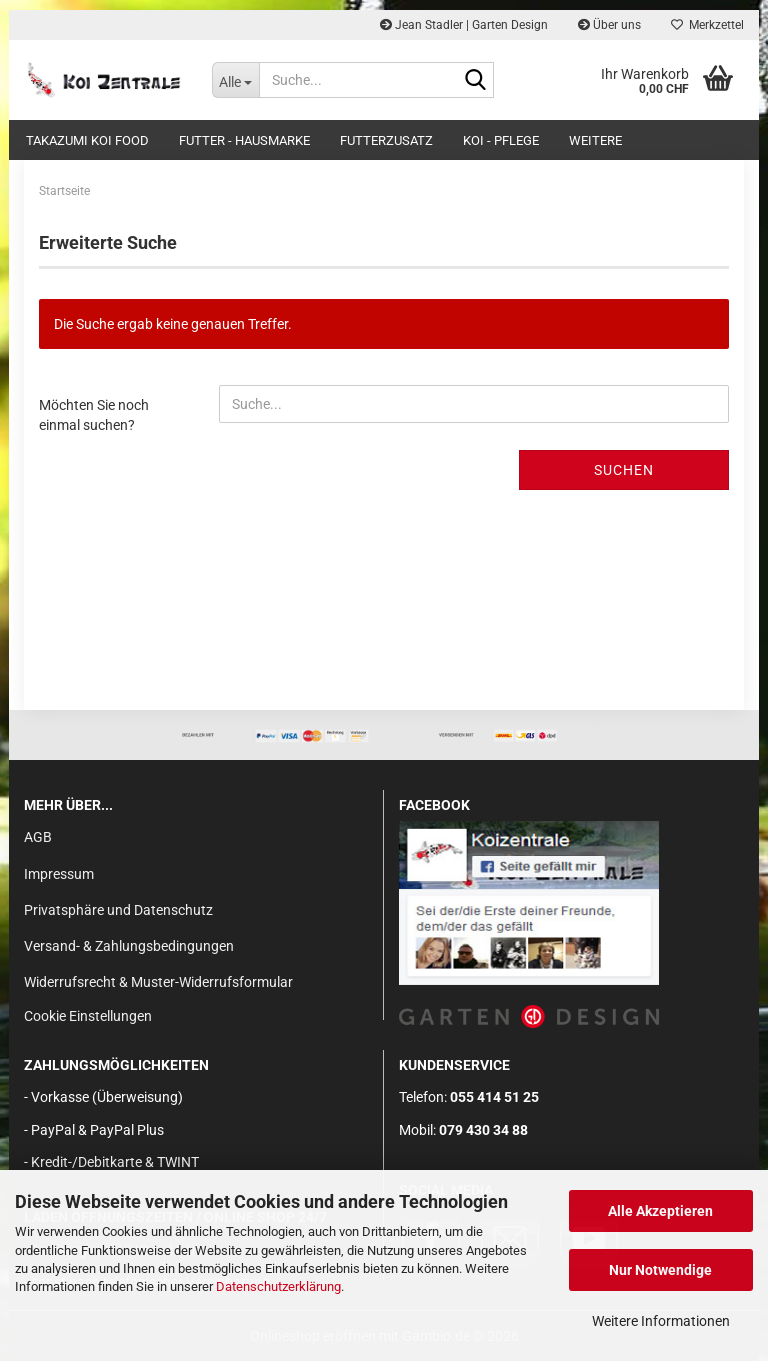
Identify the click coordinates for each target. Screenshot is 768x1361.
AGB (38, 837)
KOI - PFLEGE (501, 140)
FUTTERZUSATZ (386, 140)
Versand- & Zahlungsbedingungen (129, 946)
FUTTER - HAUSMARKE (244, 140)
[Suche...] (236, 80)
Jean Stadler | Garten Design (464, 25)
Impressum (59, 874)
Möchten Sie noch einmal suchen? (94, 415)
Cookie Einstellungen (88, 1016)
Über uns (609, 25)
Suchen (624, 470)
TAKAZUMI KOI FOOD (87, 140)
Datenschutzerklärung (278, 1286)
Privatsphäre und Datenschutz (118, 910)
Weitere (595, 140)
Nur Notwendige (660, 1270)
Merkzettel (707, 25)
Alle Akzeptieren (660, 1211)
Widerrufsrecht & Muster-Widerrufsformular (158, 982)
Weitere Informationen (661, 1321)
